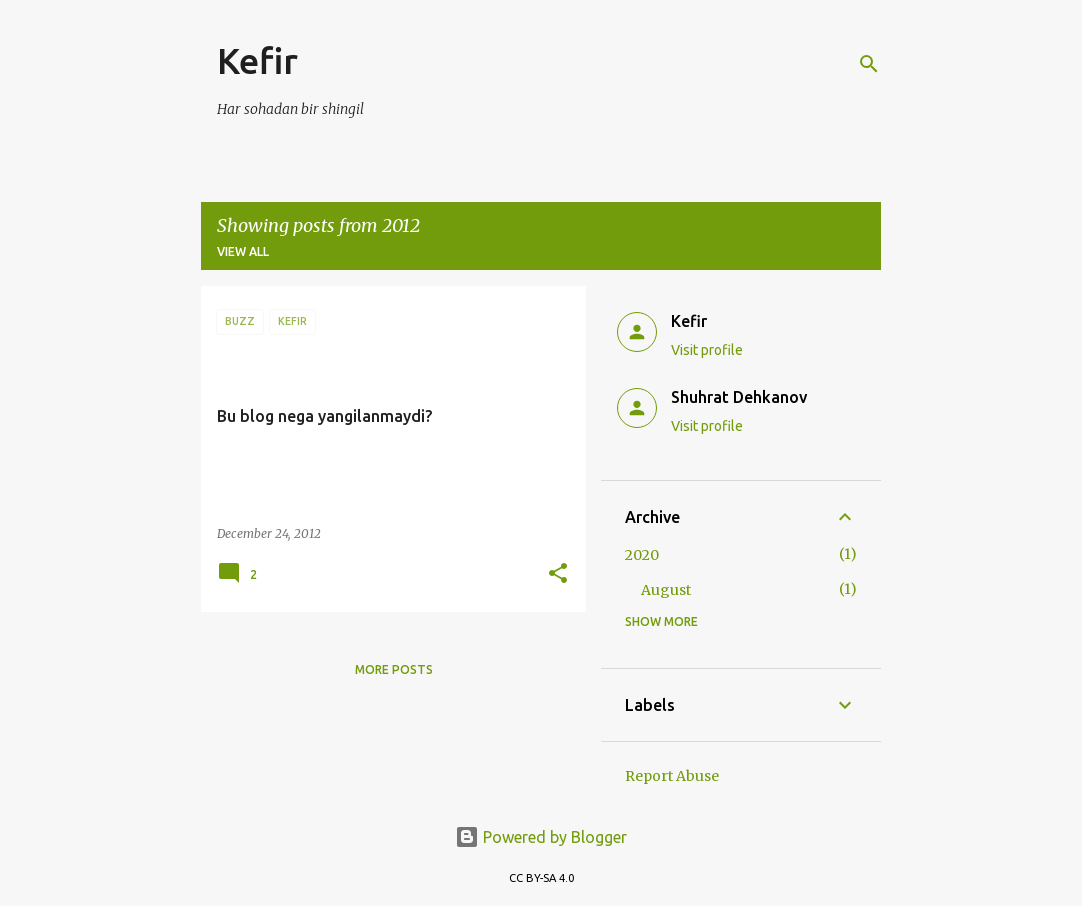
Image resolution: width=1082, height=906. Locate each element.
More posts (394, 669)
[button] (558, 574)
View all (243, 251)
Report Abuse (672, 776)
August (666, 590)
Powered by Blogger (541, 837)
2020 (642, 555)
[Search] (869, 64)
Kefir (257, 60)
